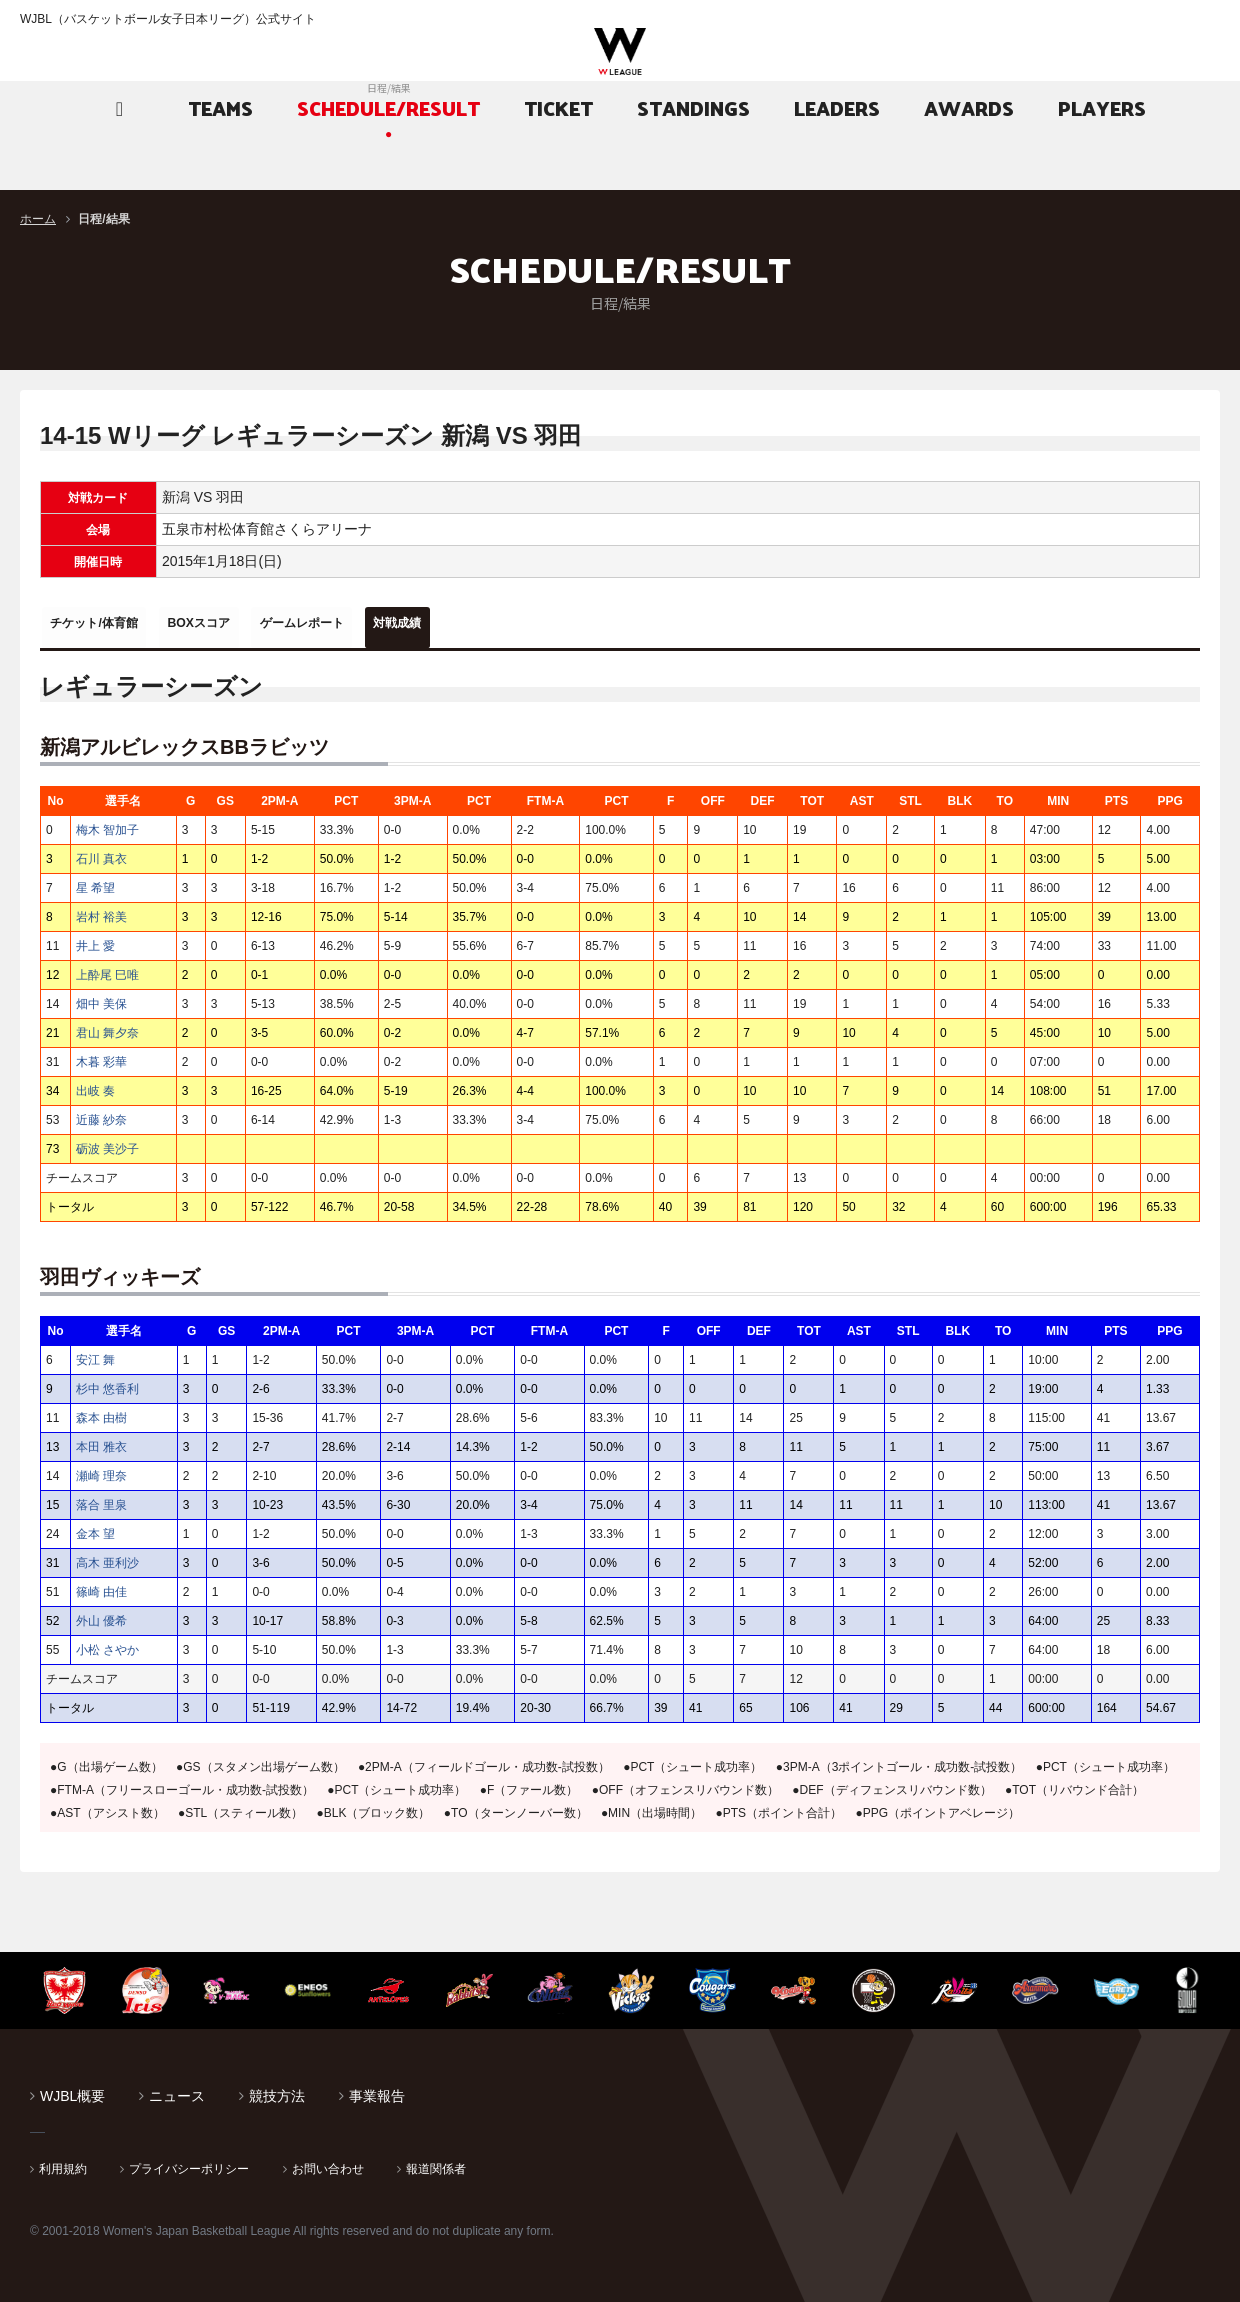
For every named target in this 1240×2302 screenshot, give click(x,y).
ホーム (38, 219)
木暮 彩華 (101, 1055)
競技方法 (277, 2089)
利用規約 (63, 2162)
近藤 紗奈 (101, 1113)
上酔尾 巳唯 (107, 968)
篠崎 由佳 (101, 1585)
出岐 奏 (95, 1084)
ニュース (177, 2089)
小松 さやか (107, 1643)
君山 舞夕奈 (107, 1026)
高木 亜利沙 (107, 1556)
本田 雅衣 (101, 1440)
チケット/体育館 (111, 623)
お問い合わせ (328, 2162)
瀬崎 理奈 (101, 1469)
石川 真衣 (101, 852)
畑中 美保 (101, 997)
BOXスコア (247, 623)
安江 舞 (95, 1353)
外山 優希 (101, 1614)
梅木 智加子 (107, 823)
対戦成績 (507, 623)
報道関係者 (436, 2162)
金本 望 (95, 1527)
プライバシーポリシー (189, 2162)
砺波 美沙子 (107, 1142)
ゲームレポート (381, 623)
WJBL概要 (72, 2089)
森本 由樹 (101, 1411)
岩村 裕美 (101, 910)
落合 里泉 (101, 1498)
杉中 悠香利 (107, 1382)
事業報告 (377, 2089)
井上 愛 (95, 939)
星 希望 (95, 881)
